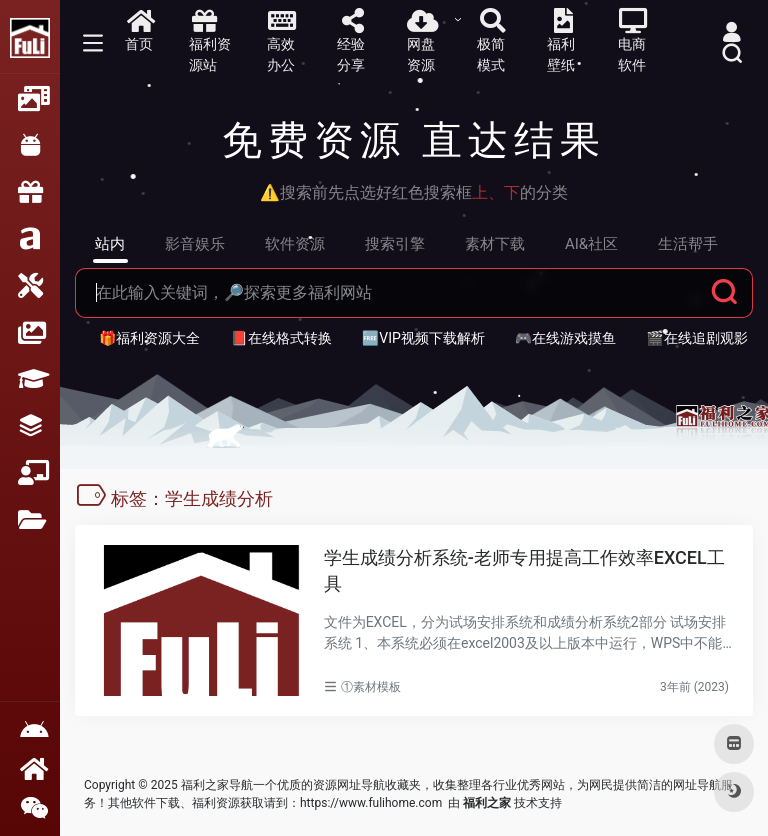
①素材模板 (371, 687)
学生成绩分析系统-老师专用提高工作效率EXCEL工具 (524, 570)
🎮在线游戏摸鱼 (565, 338)
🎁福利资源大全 (149, 338)
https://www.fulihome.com (371, 803)
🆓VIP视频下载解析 (423, 338)
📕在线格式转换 (280, 338)
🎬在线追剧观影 (696, 338)
